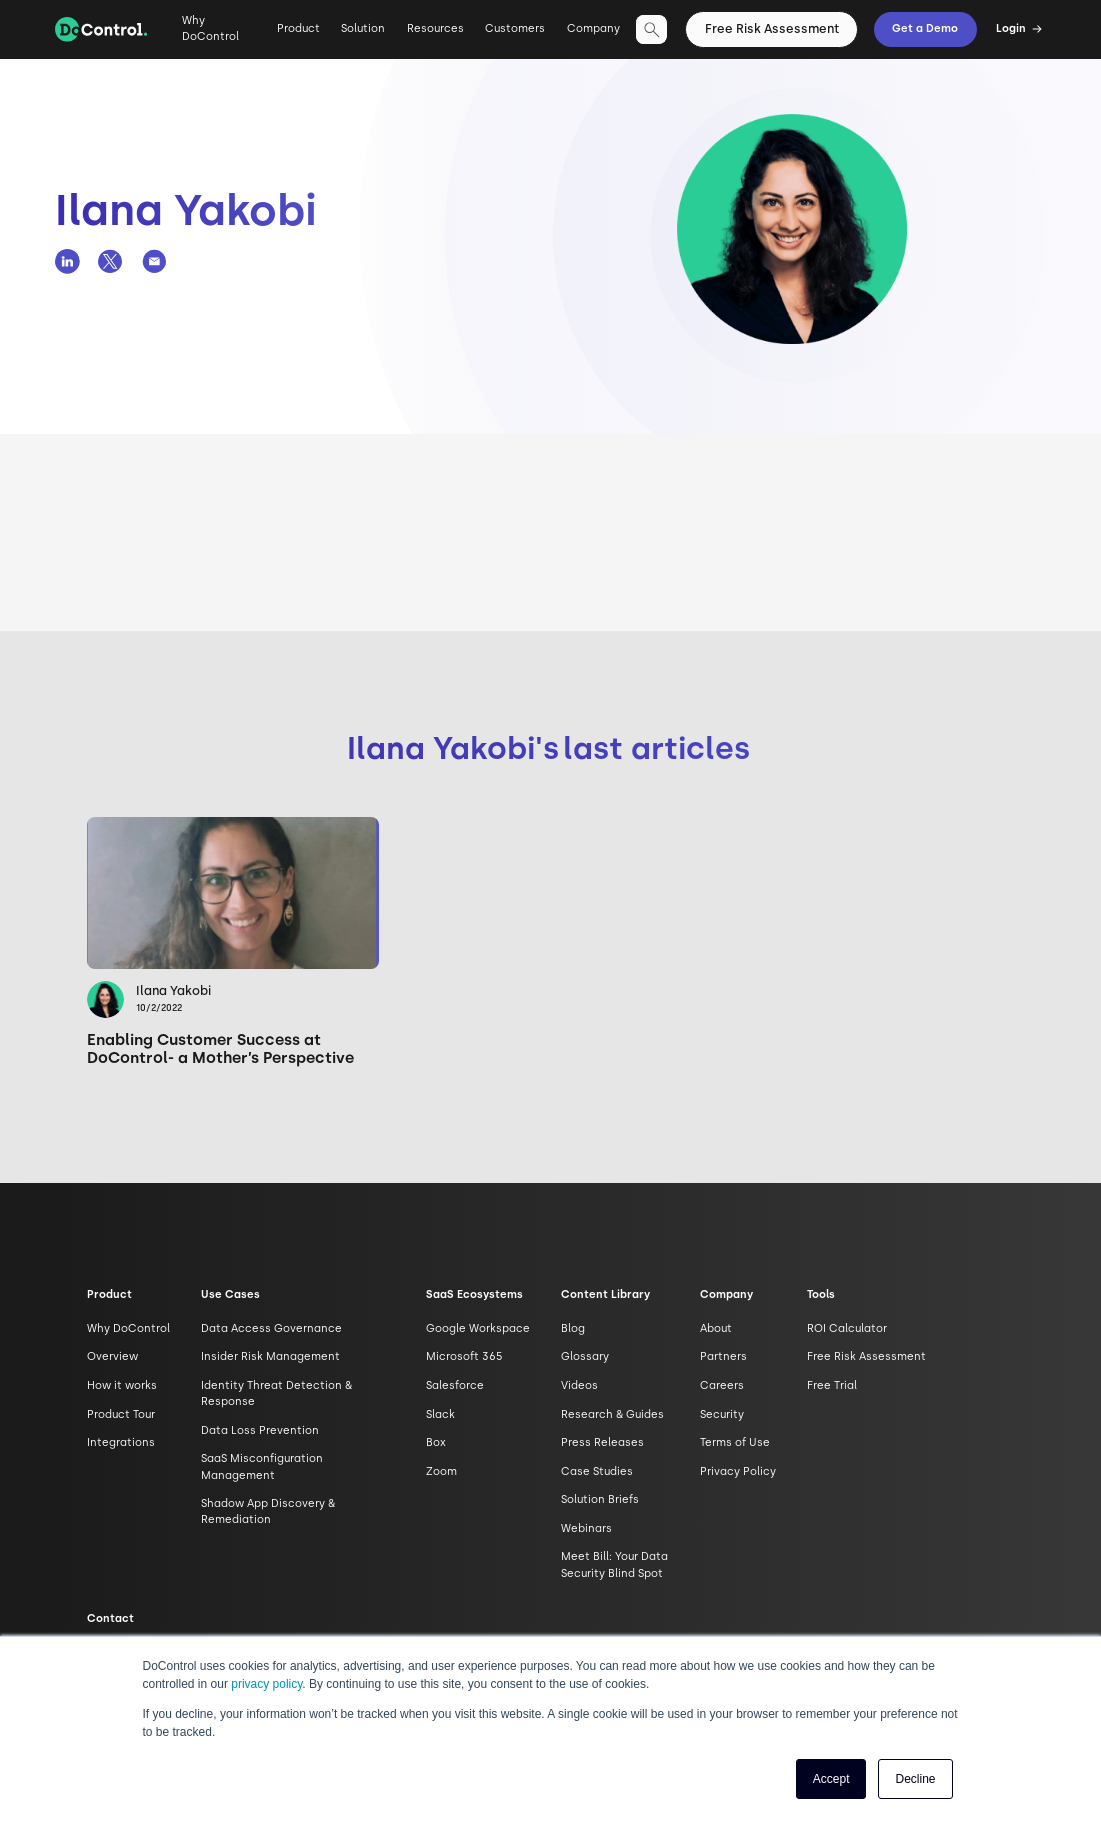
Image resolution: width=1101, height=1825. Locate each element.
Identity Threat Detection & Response (276, 1393)
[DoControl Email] (154, 261)
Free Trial (832, 1385)
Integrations (121, 1442)
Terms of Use (735, 1442)
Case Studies (597, 1471)
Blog (573, 1328)
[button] (298, 36)
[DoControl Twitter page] (110, 261)
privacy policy (266, 1684)
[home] (101, 29)
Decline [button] (915, 1779)
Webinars (586, 1528)
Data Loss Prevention (260, 1430)
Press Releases (602, 1442)
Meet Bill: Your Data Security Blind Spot (614, 1564)
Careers (722, 1385)
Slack (440, 1414)
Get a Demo (925, 28)
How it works (122, 1385)
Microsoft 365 (464, 1356)
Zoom (441, 1471)
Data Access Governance (271, 1328)
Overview (112, 1356)
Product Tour (121, 1414)
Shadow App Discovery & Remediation (268, 1511)
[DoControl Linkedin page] (67, 261)
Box (436, 1442)
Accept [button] (831, 1779)
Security (722, 1414)
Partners (723, 1356)
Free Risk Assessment (772, 28)
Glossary (585, 1356)
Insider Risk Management (270, 1356)
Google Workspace (478, 1328)
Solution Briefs (600, 1499)
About (716, 1328)
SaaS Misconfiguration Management (262, 1466)
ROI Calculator (847, 1328)
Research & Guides (612, 1414)
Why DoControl (210, 28)
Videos (579, 1385)
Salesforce (455, 1385)
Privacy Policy (738, 1471)
